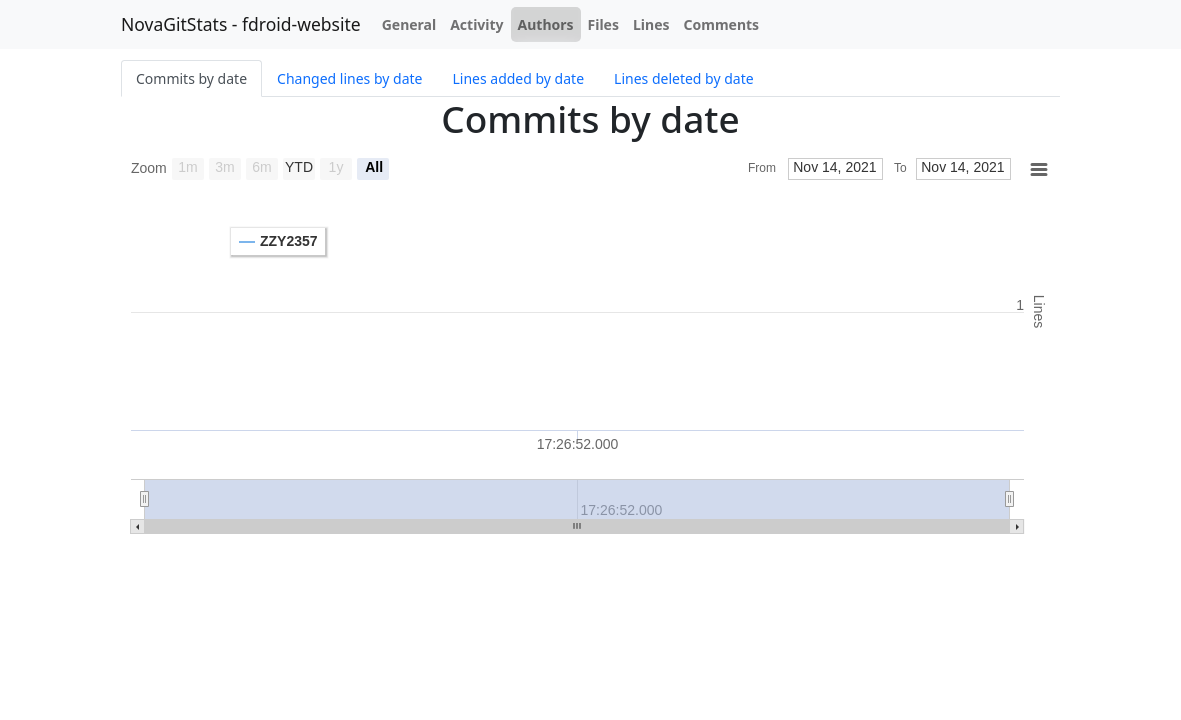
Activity (476, 24)
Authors (546, 24)
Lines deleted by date (684, 78)
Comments (722, 24)
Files (603, 24)
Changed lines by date (349, 78)
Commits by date (191, 78)
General (409, 24)
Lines (651, 24)
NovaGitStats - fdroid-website (241, 24)
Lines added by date (518, 78)
